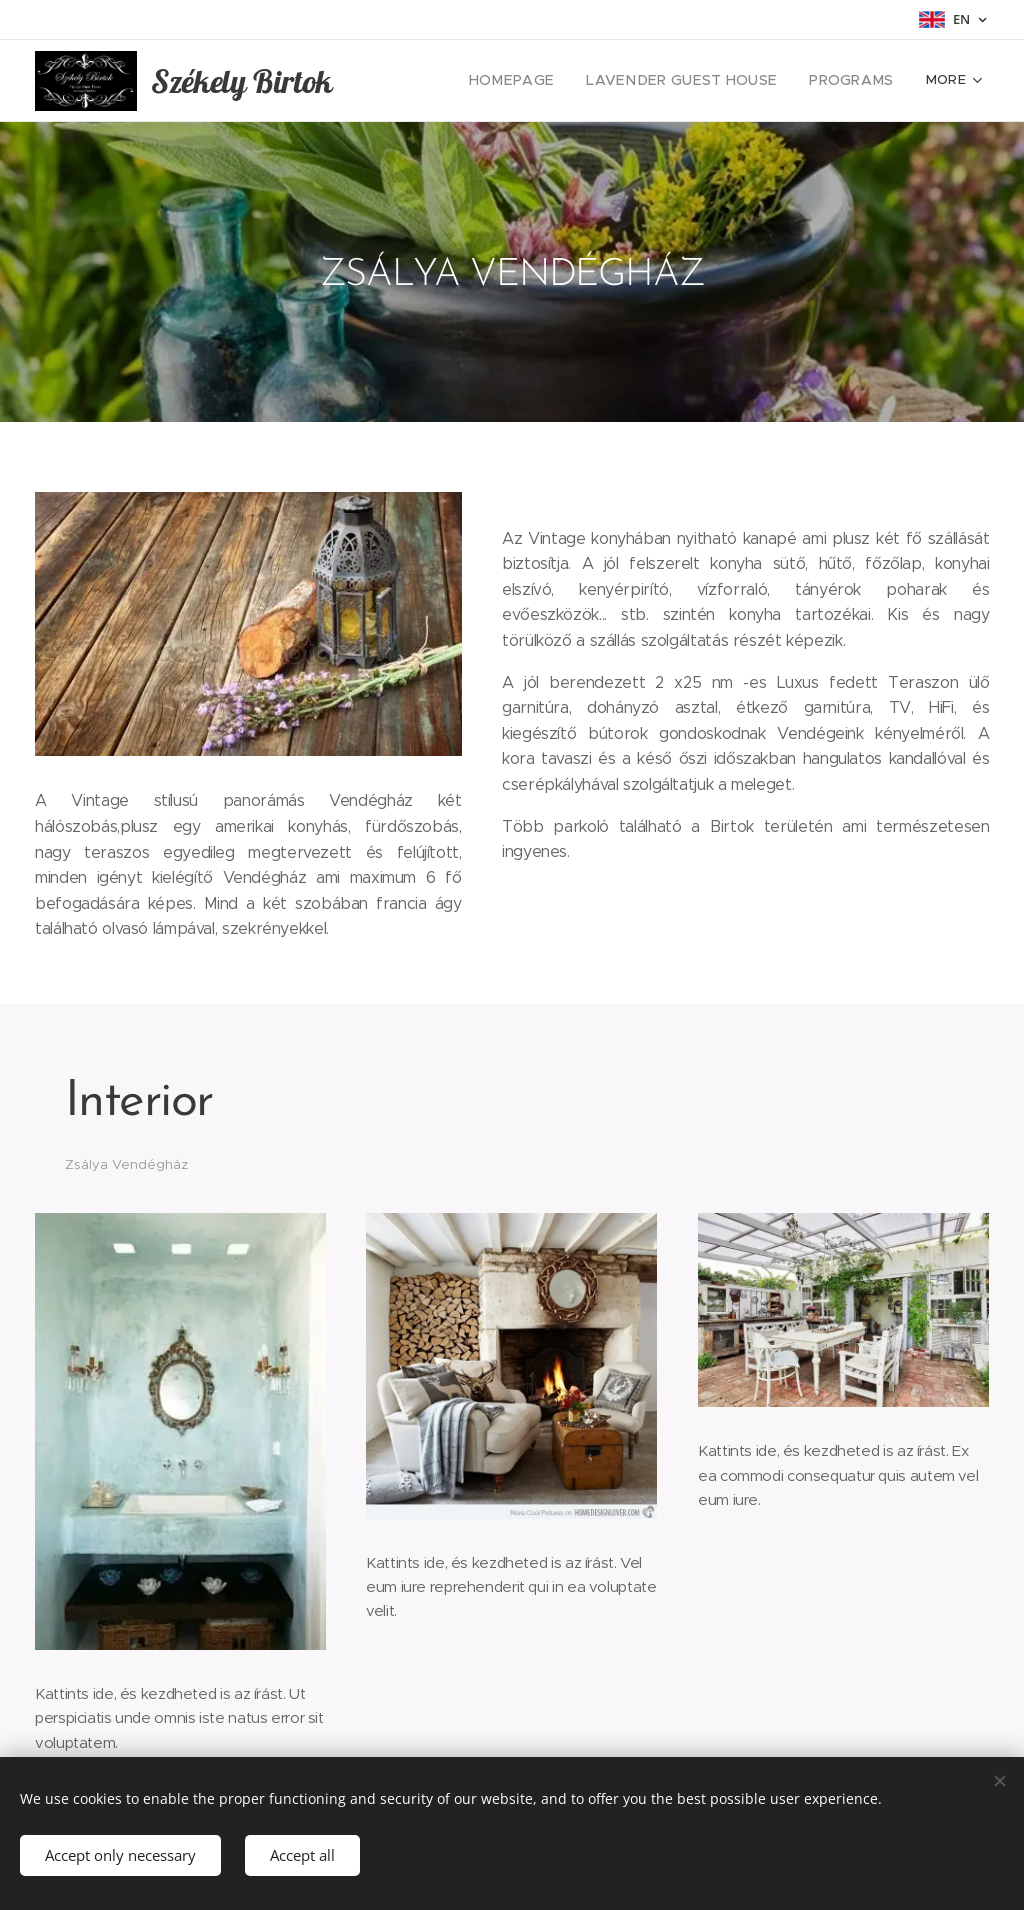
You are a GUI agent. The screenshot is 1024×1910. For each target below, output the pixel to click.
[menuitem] (543, 81)
